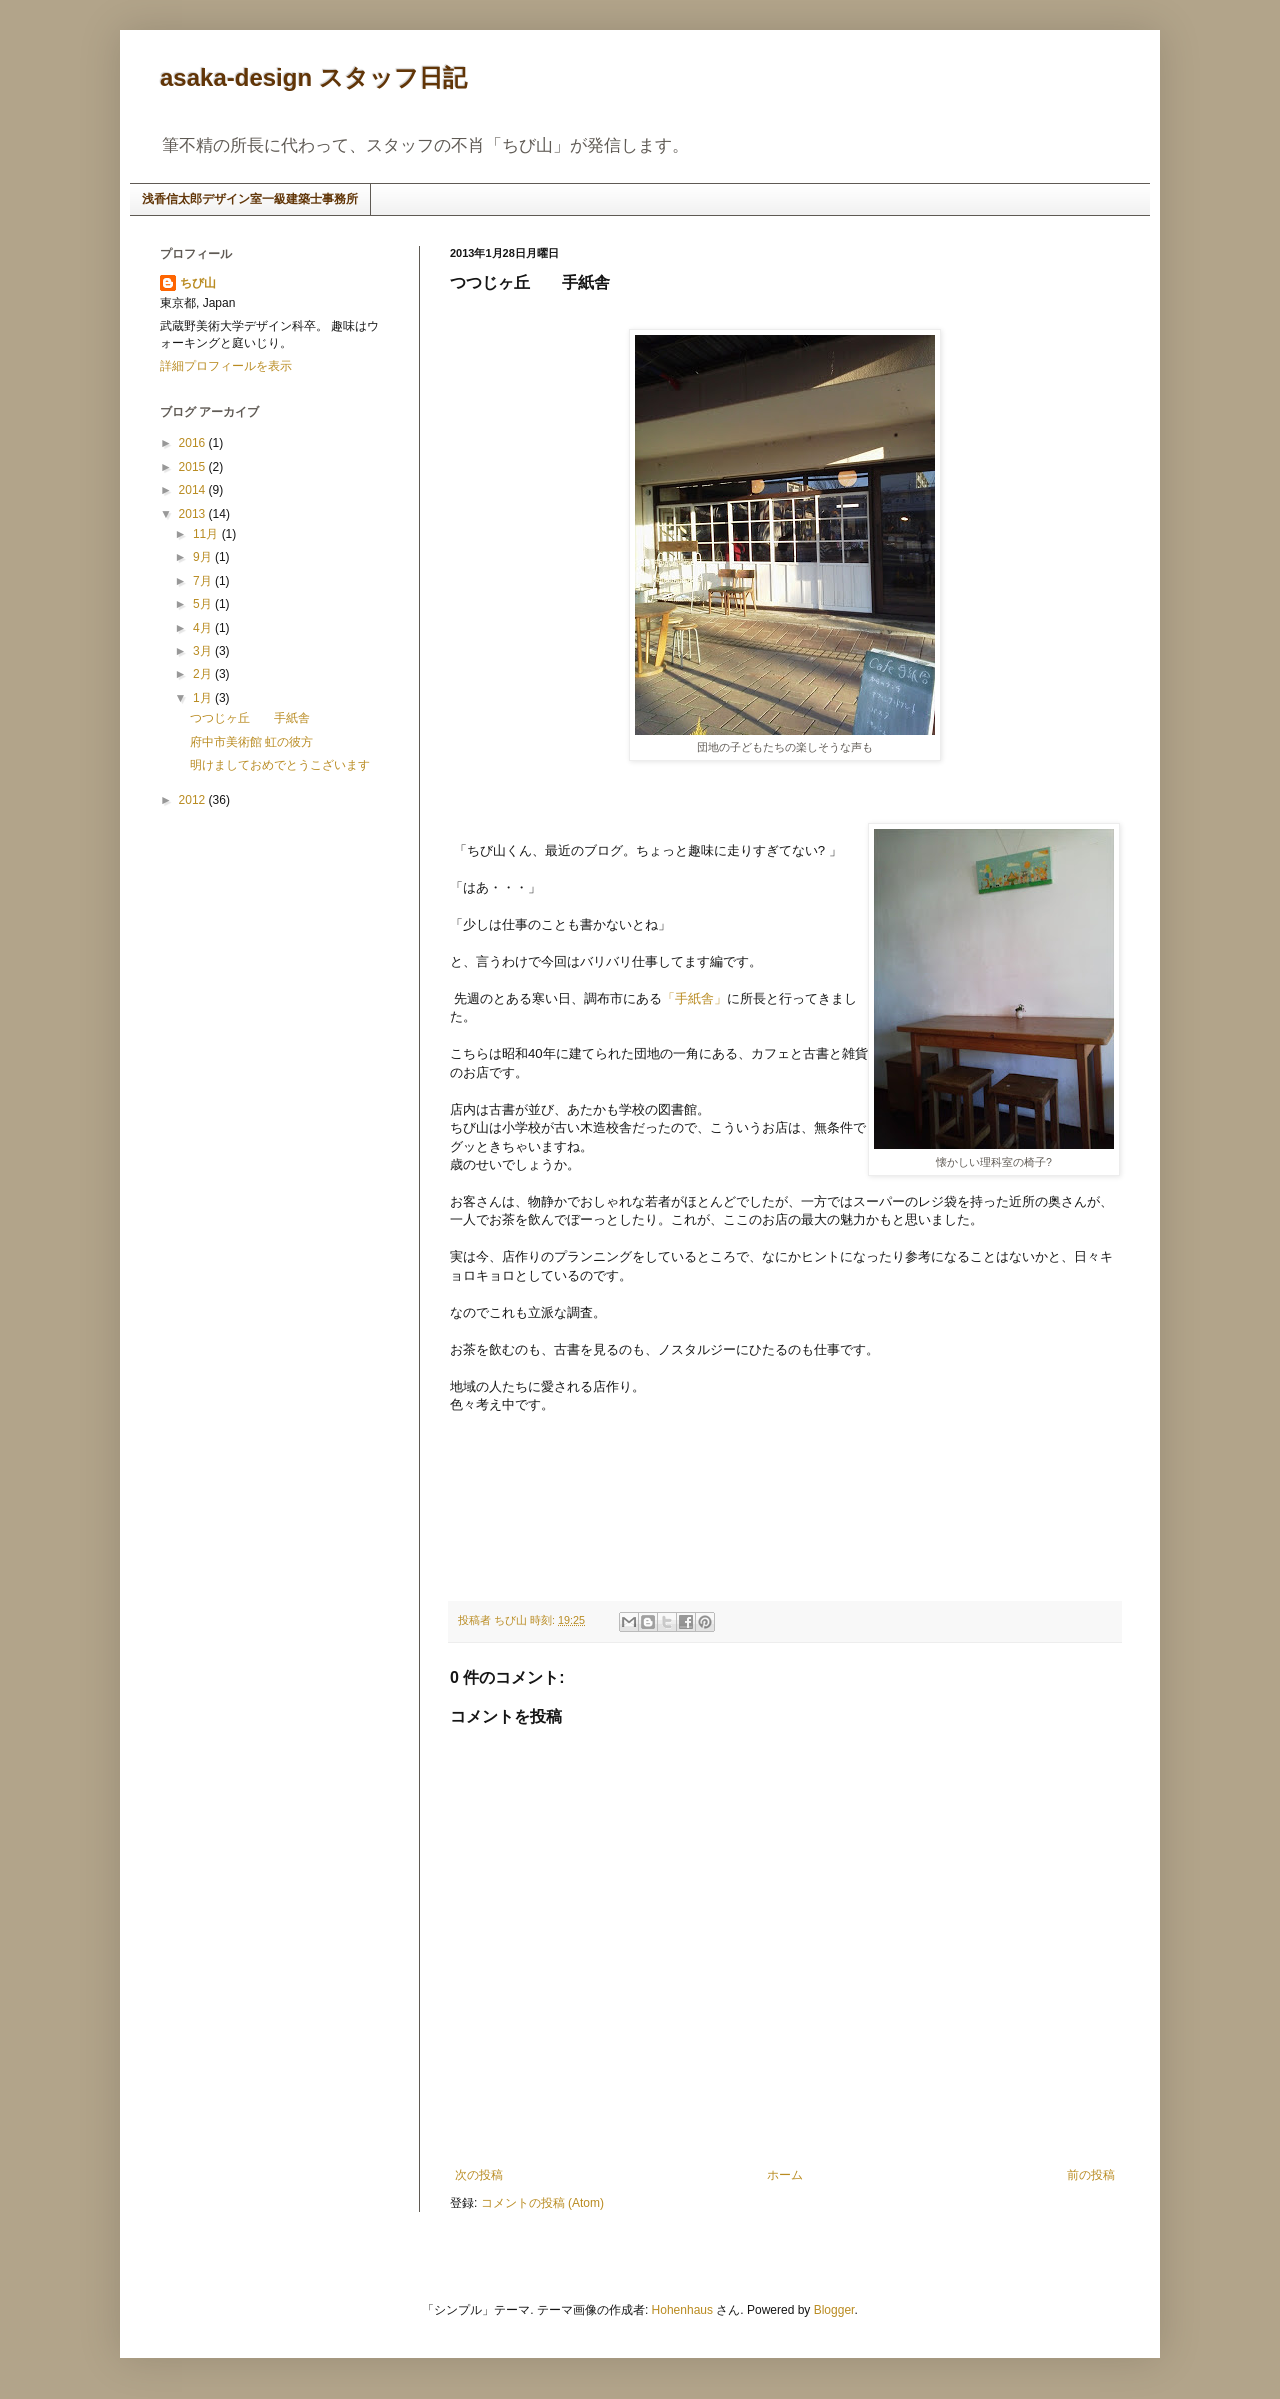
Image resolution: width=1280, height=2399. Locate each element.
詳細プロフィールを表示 (226, 366)
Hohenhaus (682, 2310)
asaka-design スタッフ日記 (313, 77)
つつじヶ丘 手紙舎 (250, 718)
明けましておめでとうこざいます (280, 765)
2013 (194, 514)
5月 (204, 604)
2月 (204, 674)
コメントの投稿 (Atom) (542, 2203)
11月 (207, 534)
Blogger (834, 2310)
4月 (204, 628)
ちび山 (198, 283)
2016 (194, 443)
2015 (194, 467)
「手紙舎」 (694, 998)
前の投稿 (1091, 2175)
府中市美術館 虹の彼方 (251, 742)
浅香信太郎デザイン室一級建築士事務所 (250, 199)
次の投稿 (479, 2175)
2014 (194, 490)
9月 (204, 557)
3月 (204, 651)
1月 (204, 698)
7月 (204, 581)
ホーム (785, 2175)
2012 (194, 800)
